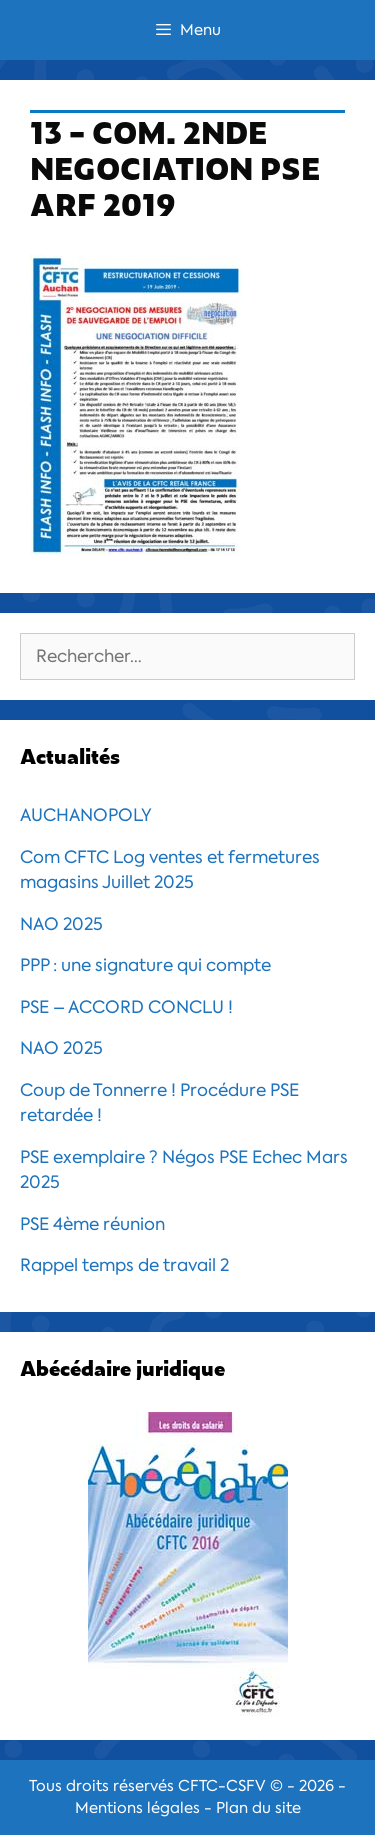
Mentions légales (137, 1808)
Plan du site (258, 1808)
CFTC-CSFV (222, 1786)
